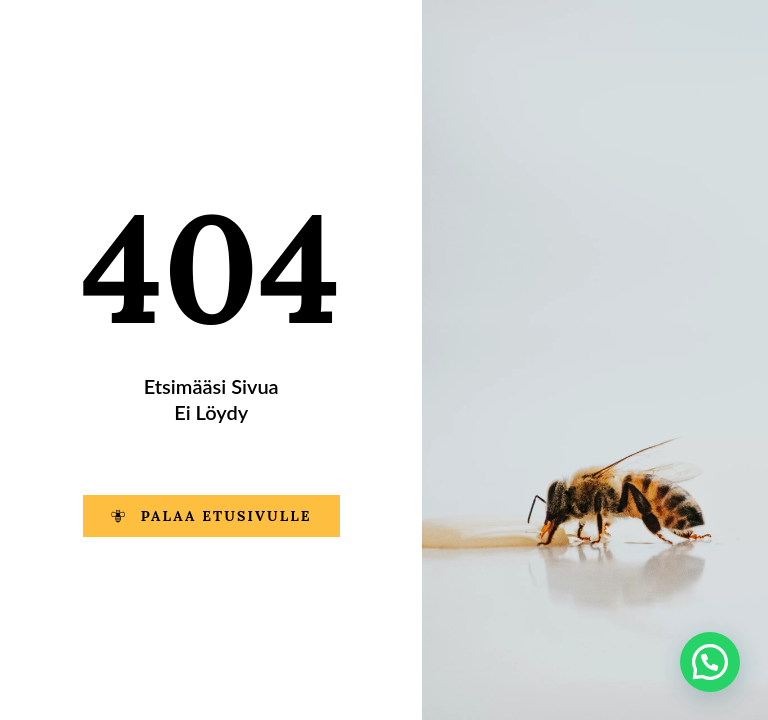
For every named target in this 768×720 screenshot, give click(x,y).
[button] (710, 662)
